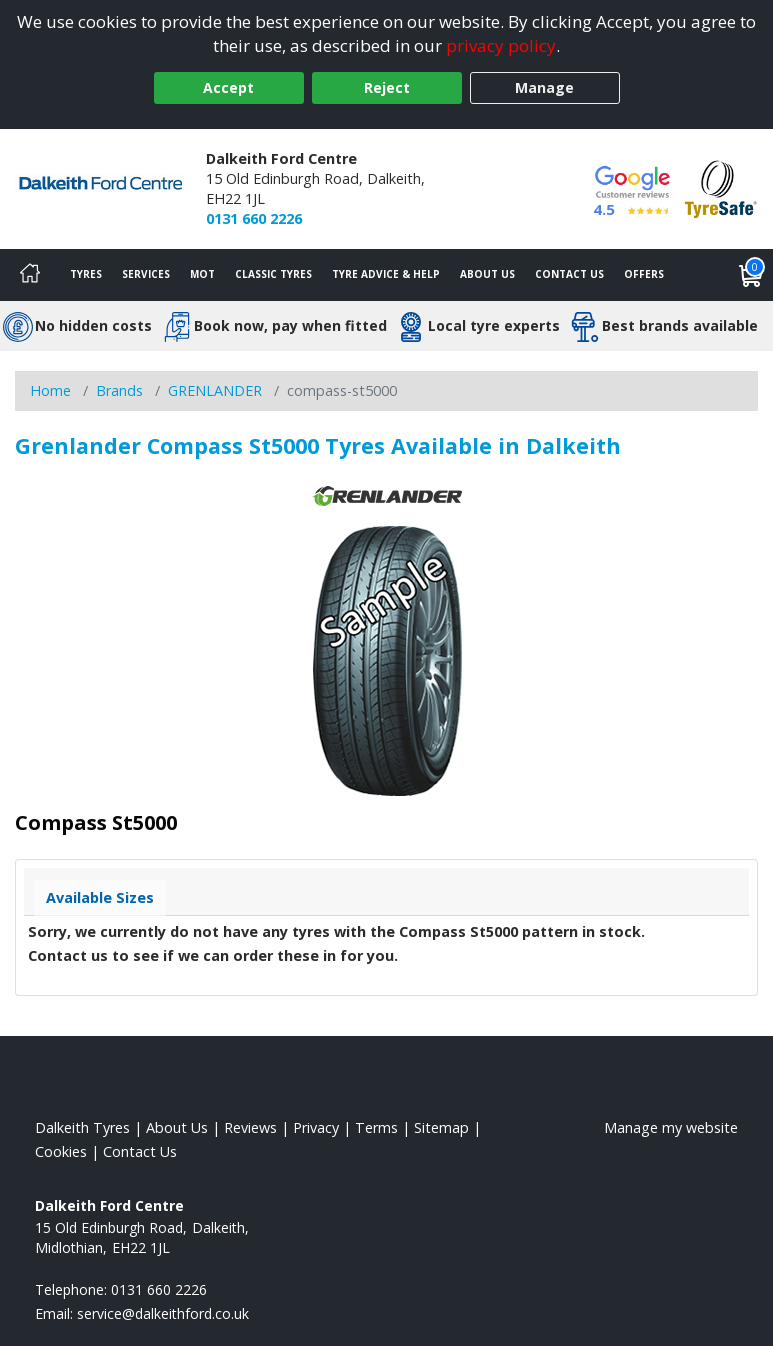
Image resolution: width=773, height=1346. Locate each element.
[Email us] (163, 1313)
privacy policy (501, 45)
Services (146, 274)
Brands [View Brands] (119, 390)
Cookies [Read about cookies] (61, 1151)
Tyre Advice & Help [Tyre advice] (386, 274)
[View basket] (751, 275)
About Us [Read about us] (177, 1127)
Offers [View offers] (644, 274)
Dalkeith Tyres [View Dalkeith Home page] (82, 1127)
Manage (544, 87)
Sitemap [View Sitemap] (441, 1127)
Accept (228, 87)
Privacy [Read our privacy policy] (316, 1127)
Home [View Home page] (50, 390)
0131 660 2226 (254, 218)
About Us (487, 274)
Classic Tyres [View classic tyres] (273, 274)
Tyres (86, 274)
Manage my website (671, 1127)
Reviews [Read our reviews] (250, 1127)
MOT (202, 274)
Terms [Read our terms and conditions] (376, 1127)
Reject (387, 87)
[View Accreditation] (721, 187)
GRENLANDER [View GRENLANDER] (215, 390)
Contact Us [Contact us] (569, 274)
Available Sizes (100, 897)
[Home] (30, 275)
